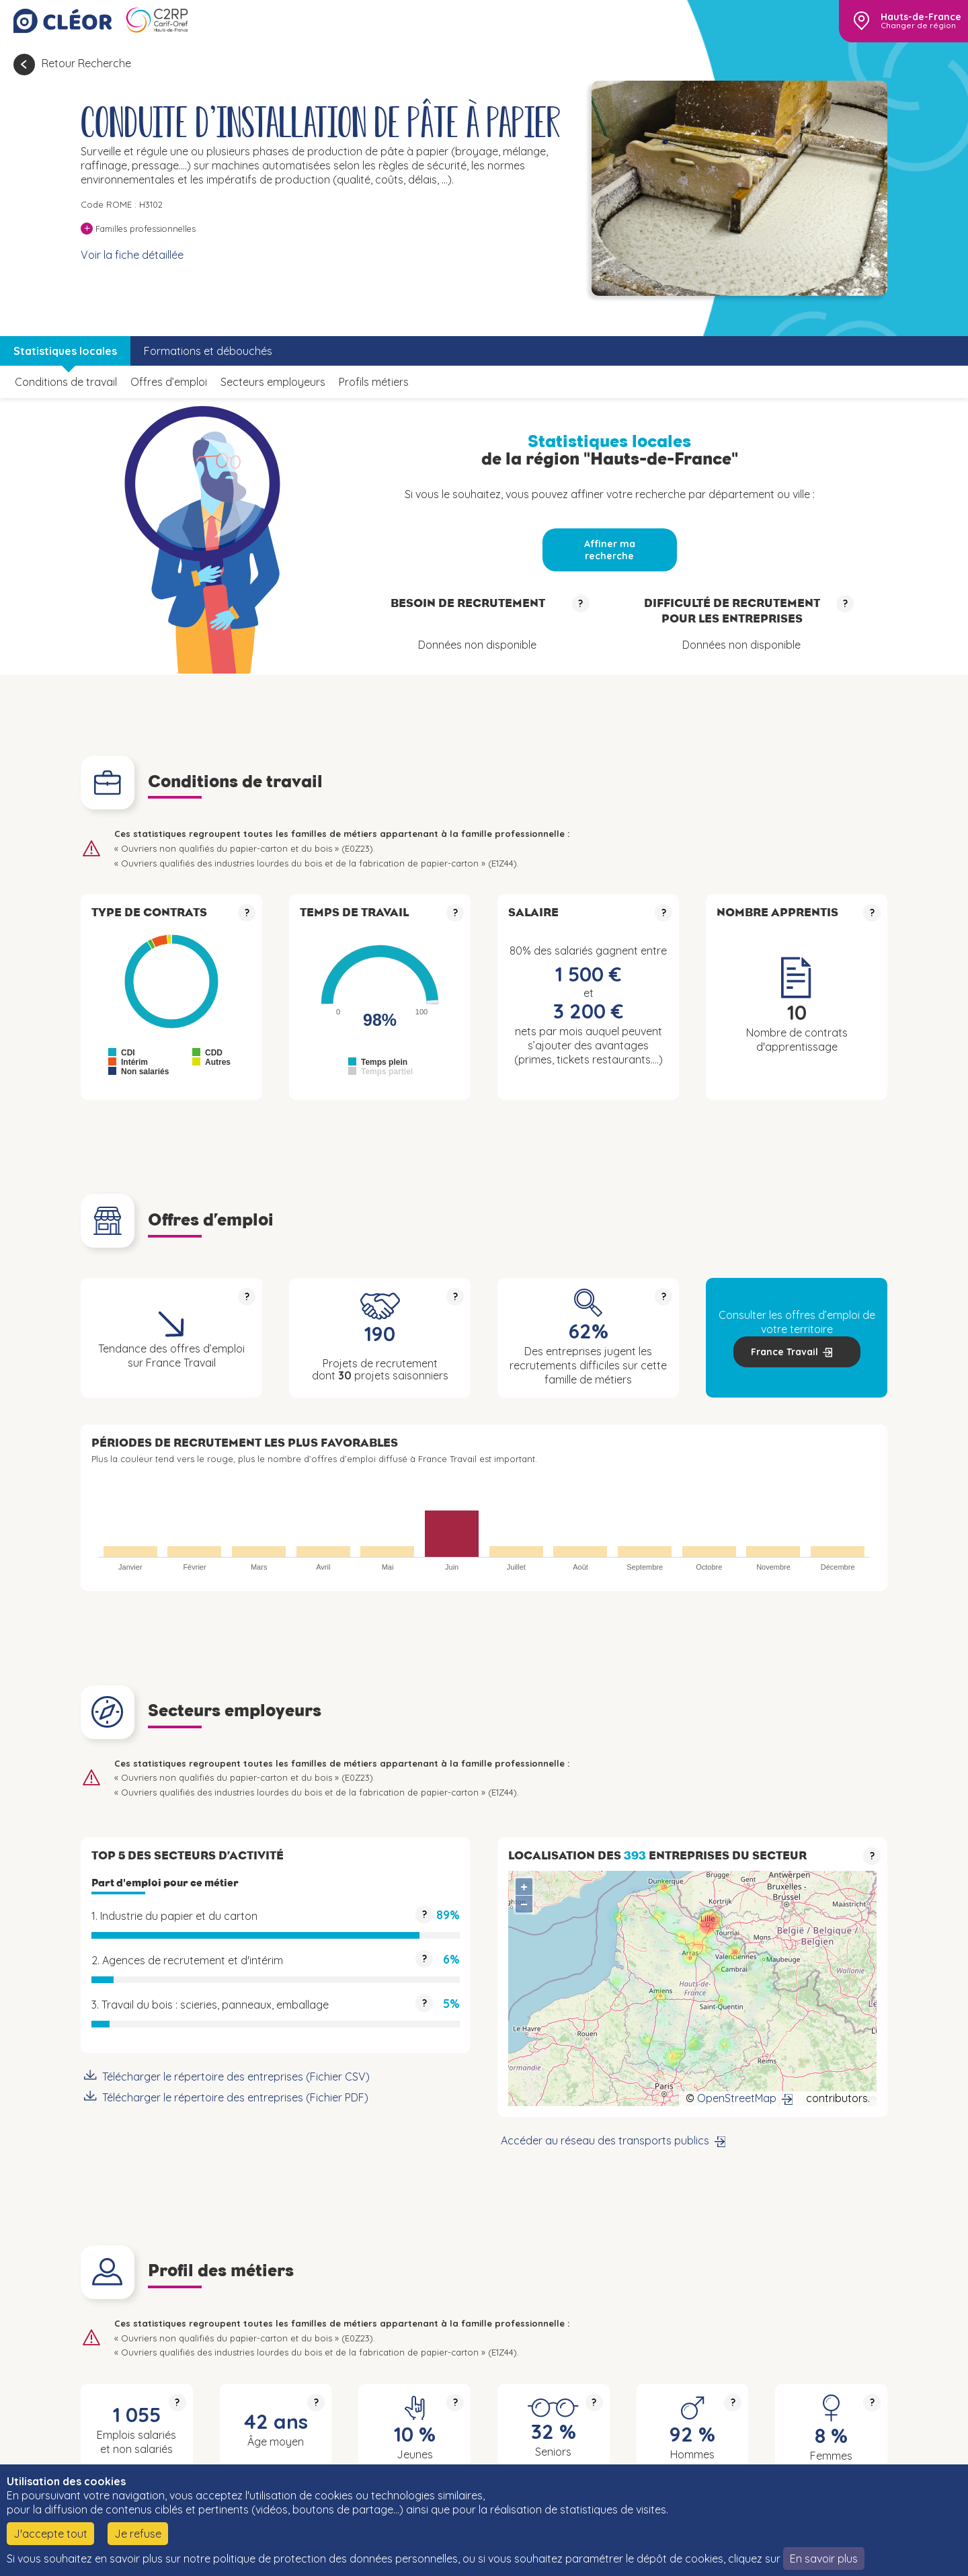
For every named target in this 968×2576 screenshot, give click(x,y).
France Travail (784, 1352)
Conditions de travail (66, 382)
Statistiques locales (65, 351)
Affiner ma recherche (609, 550)
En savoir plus (824, 2558)
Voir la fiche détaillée (132, 254)
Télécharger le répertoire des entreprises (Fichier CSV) (236, 2076)
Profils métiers (374, 382)
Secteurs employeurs (272, 382)
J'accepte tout (50, 2533)
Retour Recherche (86, 63)
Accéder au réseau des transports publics (605, 2140)
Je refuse (137, 2533)
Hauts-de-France (921, 17)
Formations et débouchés (208, 351)
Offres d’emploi (168, 382)
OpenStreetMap (736, 2098)
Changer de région (918, 26)
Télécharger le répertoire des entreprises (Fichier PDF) (235, 2097)
